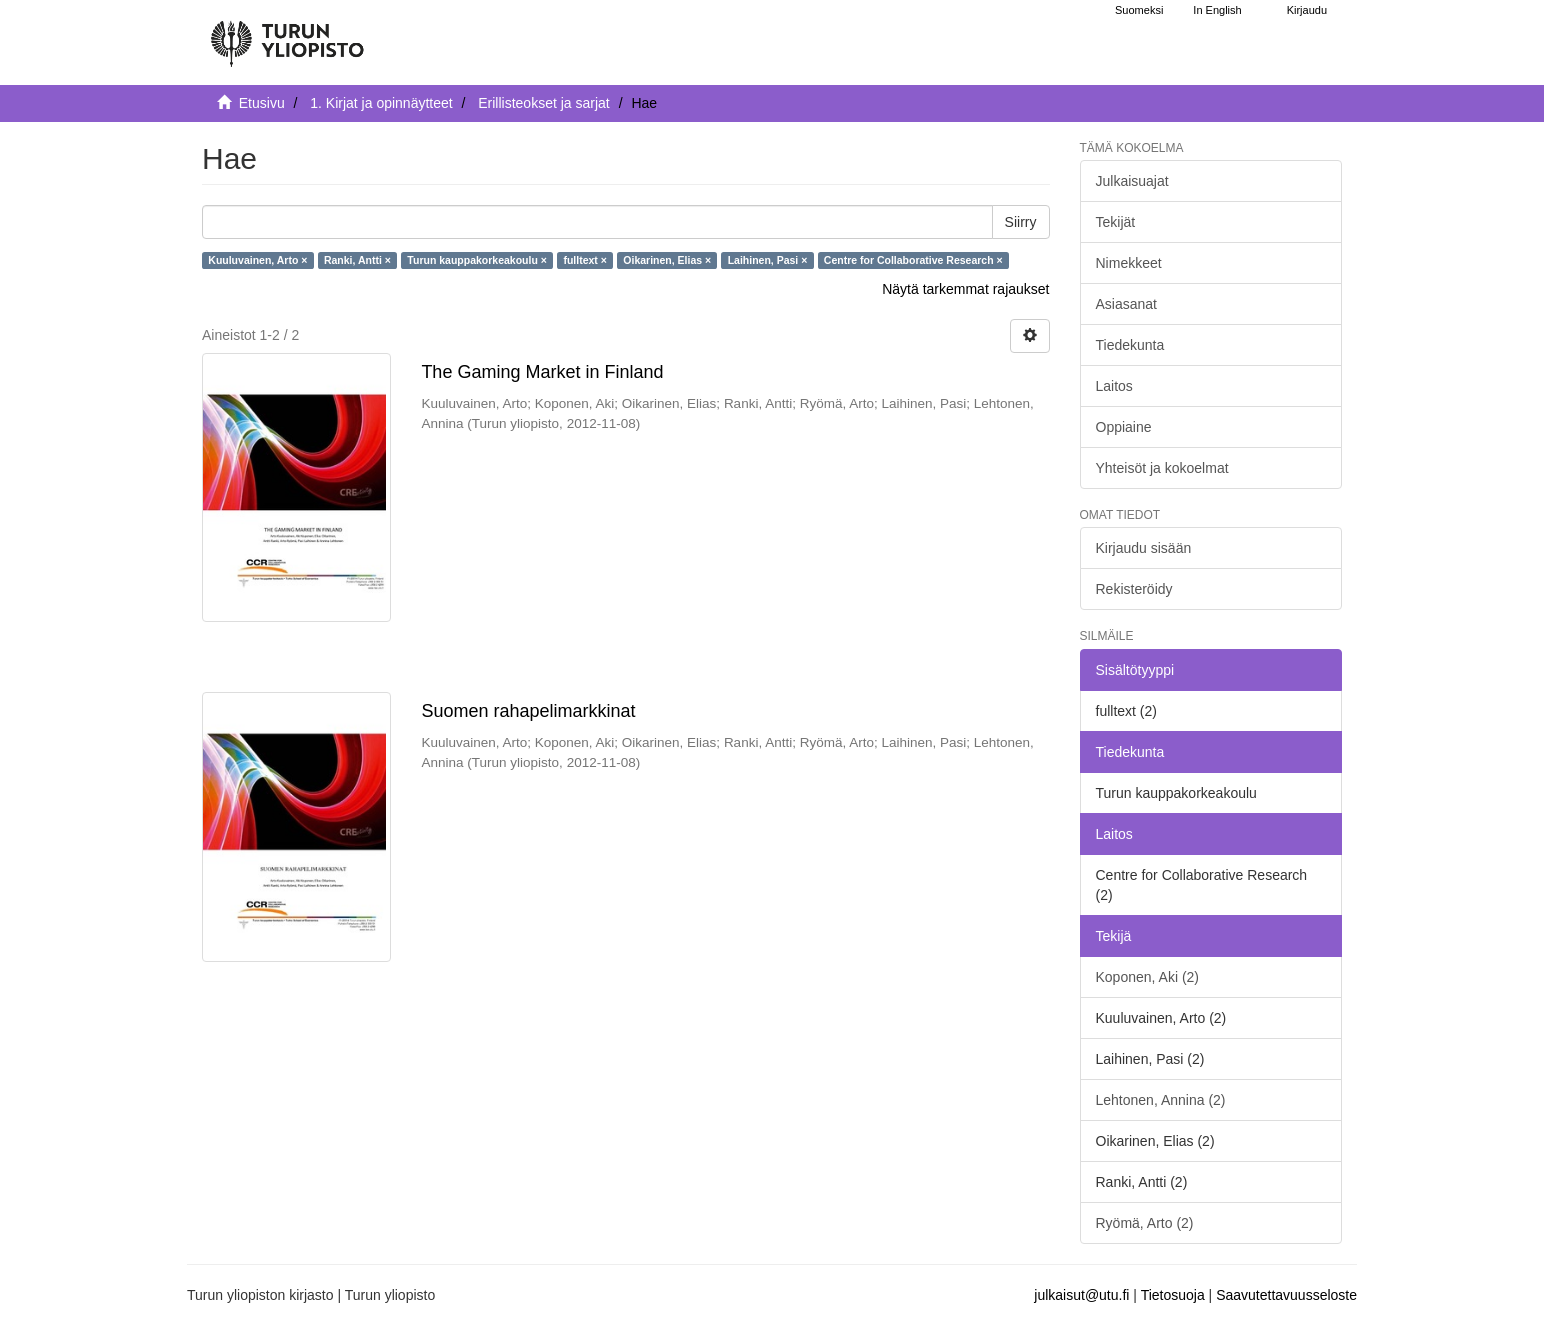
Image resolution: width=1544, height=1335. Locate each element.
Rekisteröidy (1134, 589)
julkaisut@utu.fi (1081, 1295)
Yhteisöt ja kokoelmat (1162, 468)
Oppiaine (1124, 427)
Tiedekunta (1130, 345)
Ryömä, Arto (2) (1145, 1223)
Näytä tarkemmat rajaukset (965, 289)
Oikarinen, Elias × (667, 260)
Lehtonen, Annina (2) (1161, 1100)
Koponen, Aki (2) (1148, 977)
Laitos (1114, 386)
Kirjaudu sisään (1144, 548)
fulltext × (584, 260)
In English (1217, 10)
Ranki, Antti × (357, 260)
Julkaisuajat (1132, 181)
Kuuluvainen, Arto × (257, 260)
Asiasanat (1126, 304)
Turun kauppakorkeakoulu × (477, 260)
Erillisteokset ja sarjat (544, 103)
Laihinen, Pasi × (768, 260)
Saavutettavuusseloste (1286, 1295)
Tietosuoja (1173, 1295)
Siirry (1021, 222)
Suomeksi (1139, 10)
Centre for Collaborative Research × (913, 260)
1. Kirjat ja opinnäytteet (381, 103)
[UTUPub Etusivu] (287, 35)
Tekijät (1116, 222)
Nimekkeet (1129, 263)
